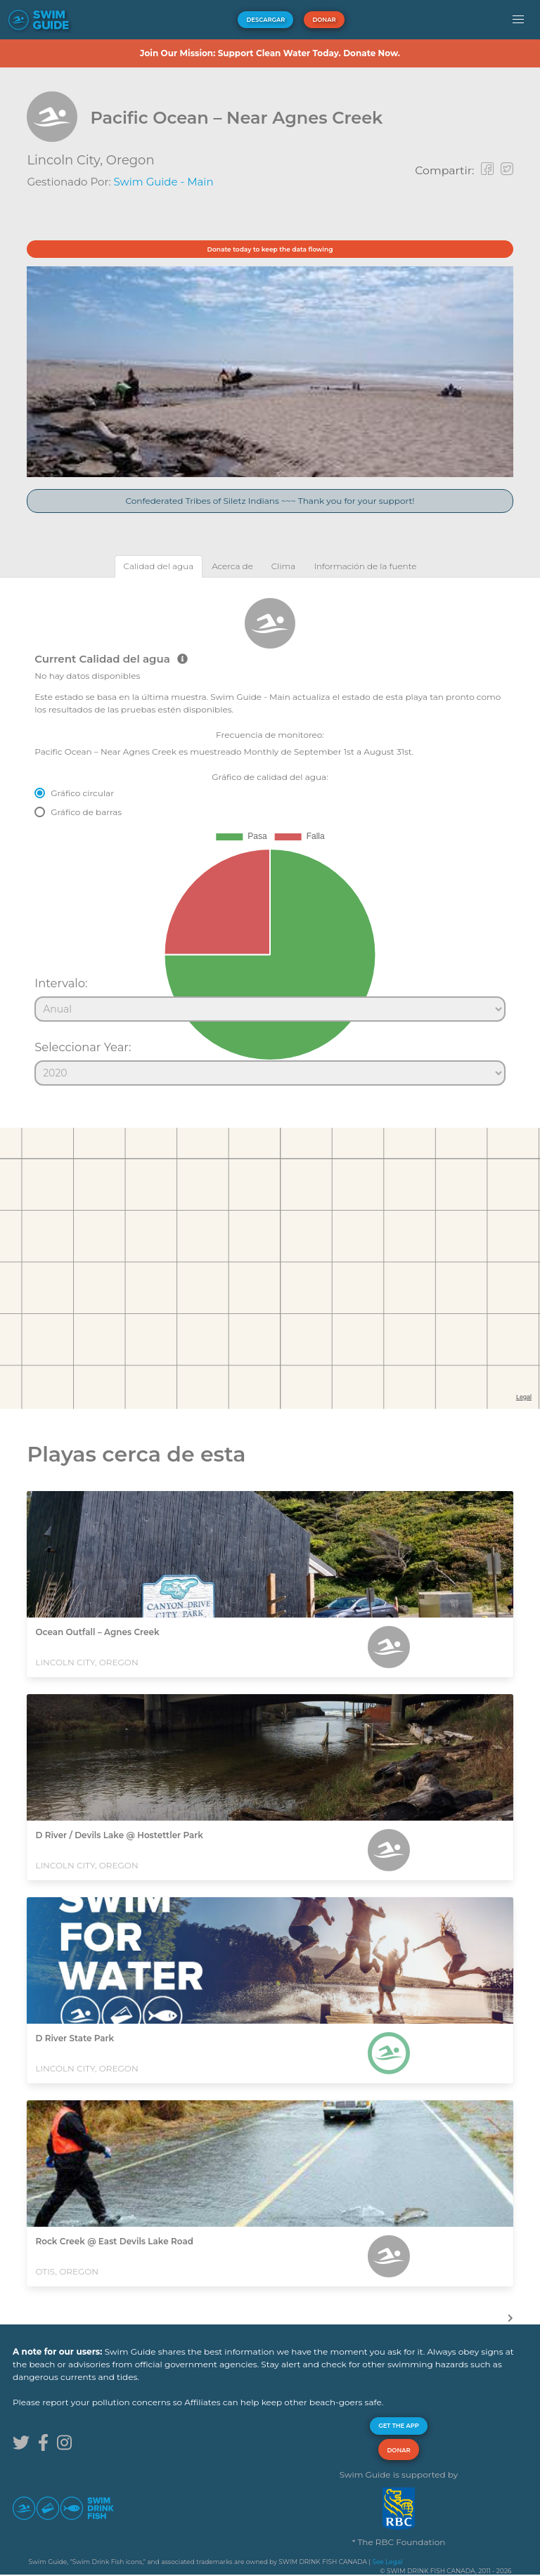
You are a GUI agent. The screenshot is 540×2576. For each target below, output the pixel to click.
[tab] (159, 566)
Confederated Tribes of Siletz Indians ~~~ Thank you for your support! (270, 500)
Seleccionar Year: (82, 1047)
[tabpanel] (270, 835)
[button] (518, 19)
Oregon (130, 160)
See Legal (387, 2561)
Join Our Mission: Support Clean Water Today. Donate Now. (270, 53)
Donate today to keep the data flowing (270, 249)
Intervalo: (60, 983)
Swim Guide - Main (164, 181)
